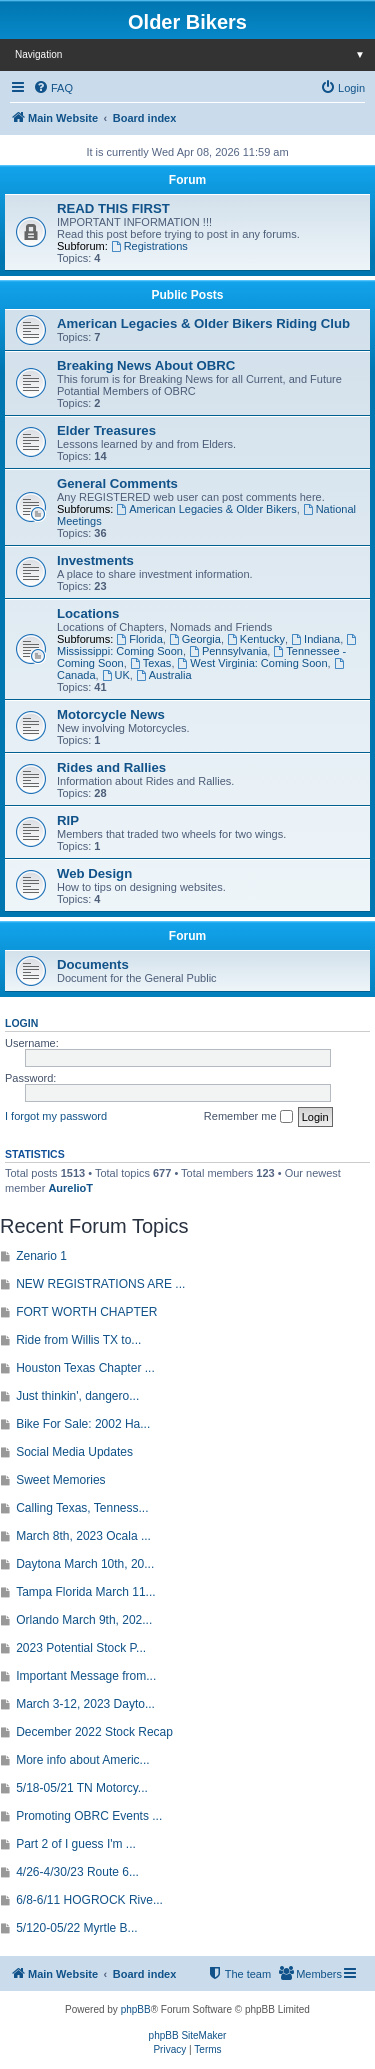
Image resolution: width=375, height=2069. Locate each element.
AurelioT (70, 1188)
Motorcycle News (111, 714)
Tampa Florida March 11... (85, 1592)
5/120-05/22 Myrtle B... (76, 1928)
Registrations (149, 246)
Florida (139, 639)
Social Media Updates (74, 1452)
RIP (68, 820)
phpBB (136, 2009)
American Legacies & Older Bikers (206, 509)
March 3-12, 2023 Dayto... (85, 1704)
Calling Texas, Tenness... (82, 1508)
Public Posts (187, 295)
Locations (88, 613)
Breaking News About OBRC (146, 365)
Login (21, 1023)
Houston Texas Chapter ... (85, 1368)
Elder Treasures (106, 430)
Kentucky (256, 639)
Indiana (315, 639)
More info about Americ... (82, 1760)
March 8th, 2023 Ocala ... (83, 1536)
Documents (93, 964)
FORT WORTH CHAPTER (86, 1312)
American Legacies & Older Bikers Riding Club (203, 323)
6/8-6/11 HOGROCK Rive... (89, 1900)
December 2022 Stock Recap (94, 1732)
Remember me (248, 1117)
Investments (95, 560)
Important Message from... (86, 1676)
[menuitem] (53, 88)
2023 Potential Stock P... (81, 1648)
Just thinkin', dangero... (77, 1396)
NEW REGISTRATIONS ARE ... (100, 1284)
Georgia (195, 639)
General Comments (117, 483)
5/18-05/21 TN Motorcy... (82, 1788)
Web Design (94, 873)
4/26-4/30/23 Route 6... (77, 1872)
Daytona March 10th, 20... (85, 1564)
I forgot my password (56, 1116)
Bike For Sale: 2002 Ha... (83, 1424)
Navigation (195, 54)
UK (116, 675)
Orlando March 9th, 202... (84, 1620)
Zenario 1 (41, 1256)
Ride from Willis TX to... (78, 1340)
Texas (151, 663)
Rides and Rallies (111, 767)
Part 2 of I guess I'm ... (76, 1844)
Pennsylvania (228, 651)
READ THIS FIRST (113, 208)
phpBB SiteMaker (188, 2035)
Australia (164, 675)
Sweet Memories (60, 1480)
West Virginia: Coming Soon (253, 663)
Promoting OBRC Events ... (89, 1816)
